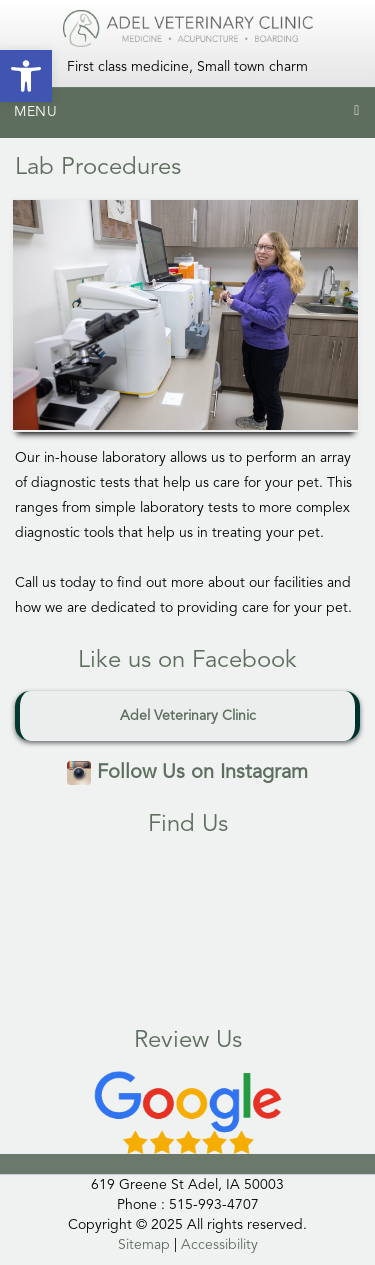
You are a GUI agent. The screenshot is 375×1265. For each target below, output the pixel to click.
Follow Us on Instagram (187, 773)
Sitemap (144, 1245)
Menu (36, 112)
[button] (26, 76)
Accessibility (219, 1245)
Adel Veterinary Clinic (188, 716)
